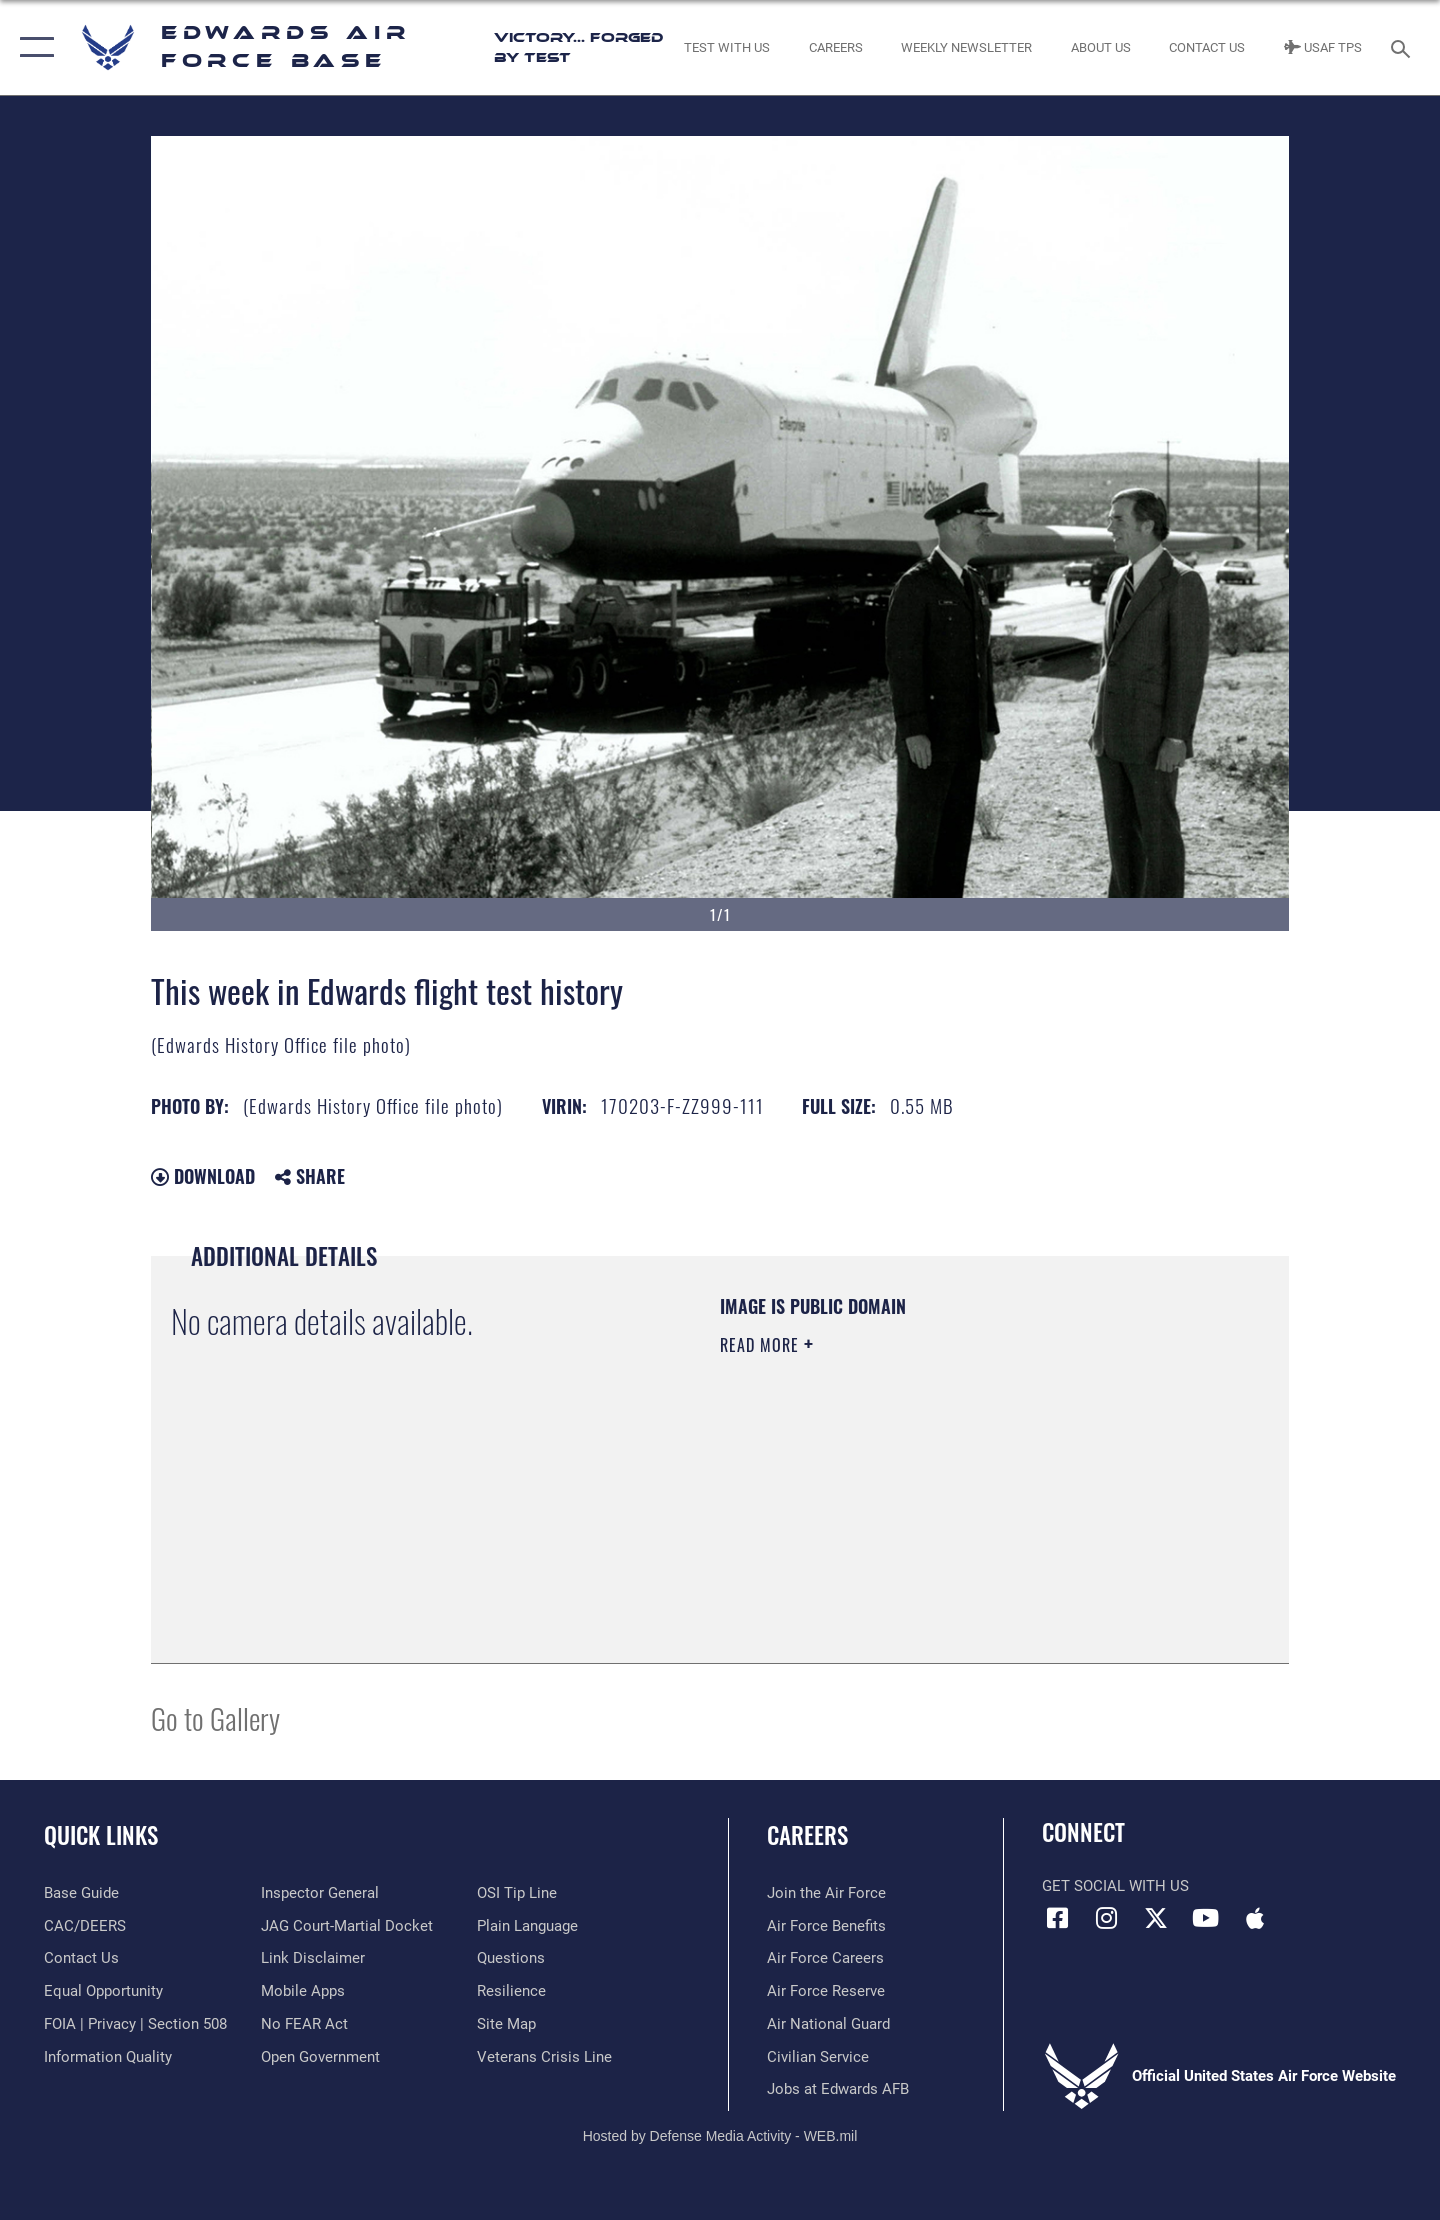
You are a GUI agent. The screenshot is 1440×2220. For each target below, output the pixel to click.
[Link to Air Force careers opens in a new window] (825, 1958)
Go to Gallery (215, 1717)
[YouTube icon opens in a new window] (1205, 1918)
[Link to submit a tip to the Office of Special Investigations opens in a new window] (517, 1893)
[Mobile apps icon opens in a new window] (1255, 1918)
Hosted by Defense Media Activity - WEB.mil (720, 2136)
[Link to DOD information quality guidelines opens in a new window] (108, 2057)
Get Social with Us (1115, 1886)
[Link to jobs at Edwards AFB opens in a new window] (838, 2089)
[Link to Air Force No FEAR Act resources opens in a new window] (304, 2024)
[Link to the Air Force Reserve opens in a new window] (826, 1991)
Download (203, 1176)
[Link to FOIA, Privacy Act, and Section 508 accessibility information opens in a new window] (135, 2024)
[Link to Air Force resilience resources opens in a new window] (511, 1991)
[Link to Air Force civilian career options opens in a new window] (818, 2057)
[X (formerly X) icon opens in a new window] (1156, 1918)
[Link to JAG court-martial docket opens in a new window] (347, 1926)
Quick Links (101, 1835)
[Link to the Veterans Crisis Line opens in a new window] (544, 2057)
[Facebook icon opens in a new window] (1057, 1918)
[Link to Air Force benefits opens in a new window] (826, 1926)
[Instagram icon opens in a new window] (1107, 1918)
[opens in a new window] (81, 1893)
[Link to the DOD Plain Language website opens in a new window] (527, 1926)
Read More (762, 1345)
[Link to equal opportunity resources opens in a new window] (103, 1991)
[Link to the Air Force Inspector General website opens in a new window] (320, 1893)
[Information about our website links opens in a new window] (313, 1958)
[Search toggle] (1403, 47)
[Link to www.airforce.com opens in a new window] (826, 1893)
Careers (807, 1835)
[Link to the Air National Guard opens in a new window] (828, 2024)
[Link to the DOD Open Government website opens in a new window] (320, 2057)
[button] (32, 47)
